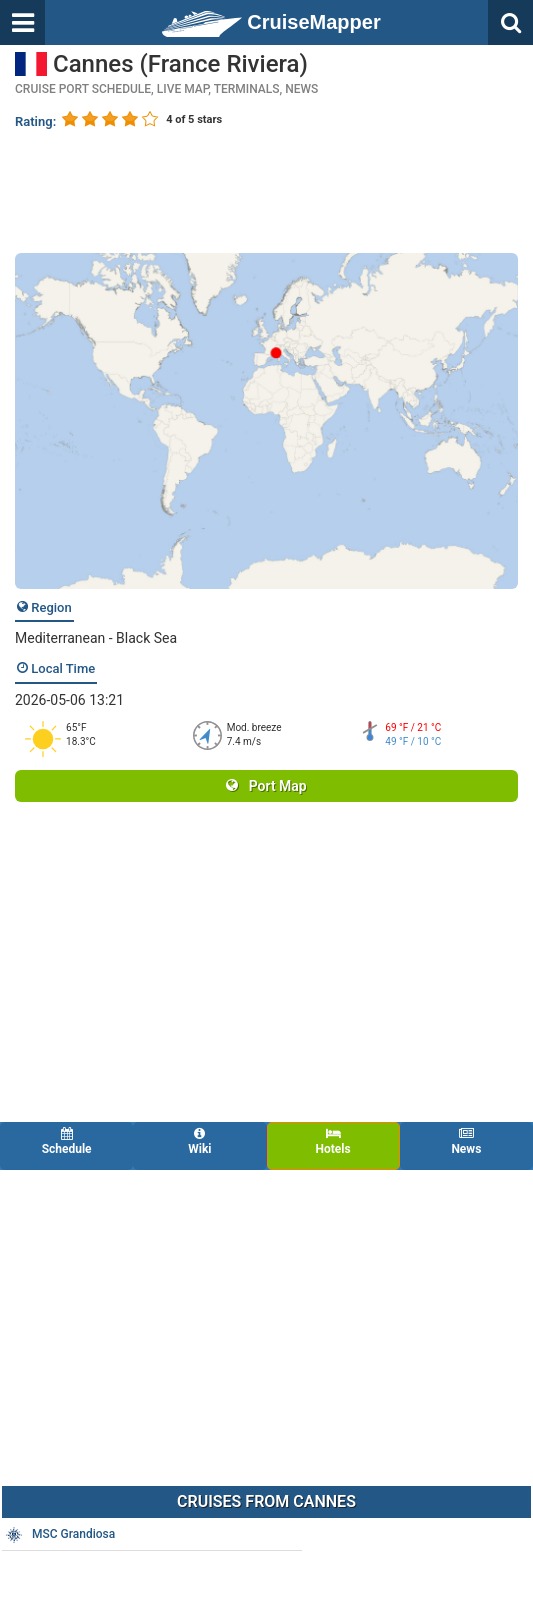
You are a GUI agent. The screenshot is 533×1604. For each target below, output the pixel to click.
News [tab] (466, 1141)
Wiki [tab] (199, 1141)
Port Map (266, 786)
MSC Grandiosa (59, 1535)
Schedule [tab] (66, 1141)
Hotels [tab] (333, 1141)
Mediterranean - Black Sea (96, 638)
